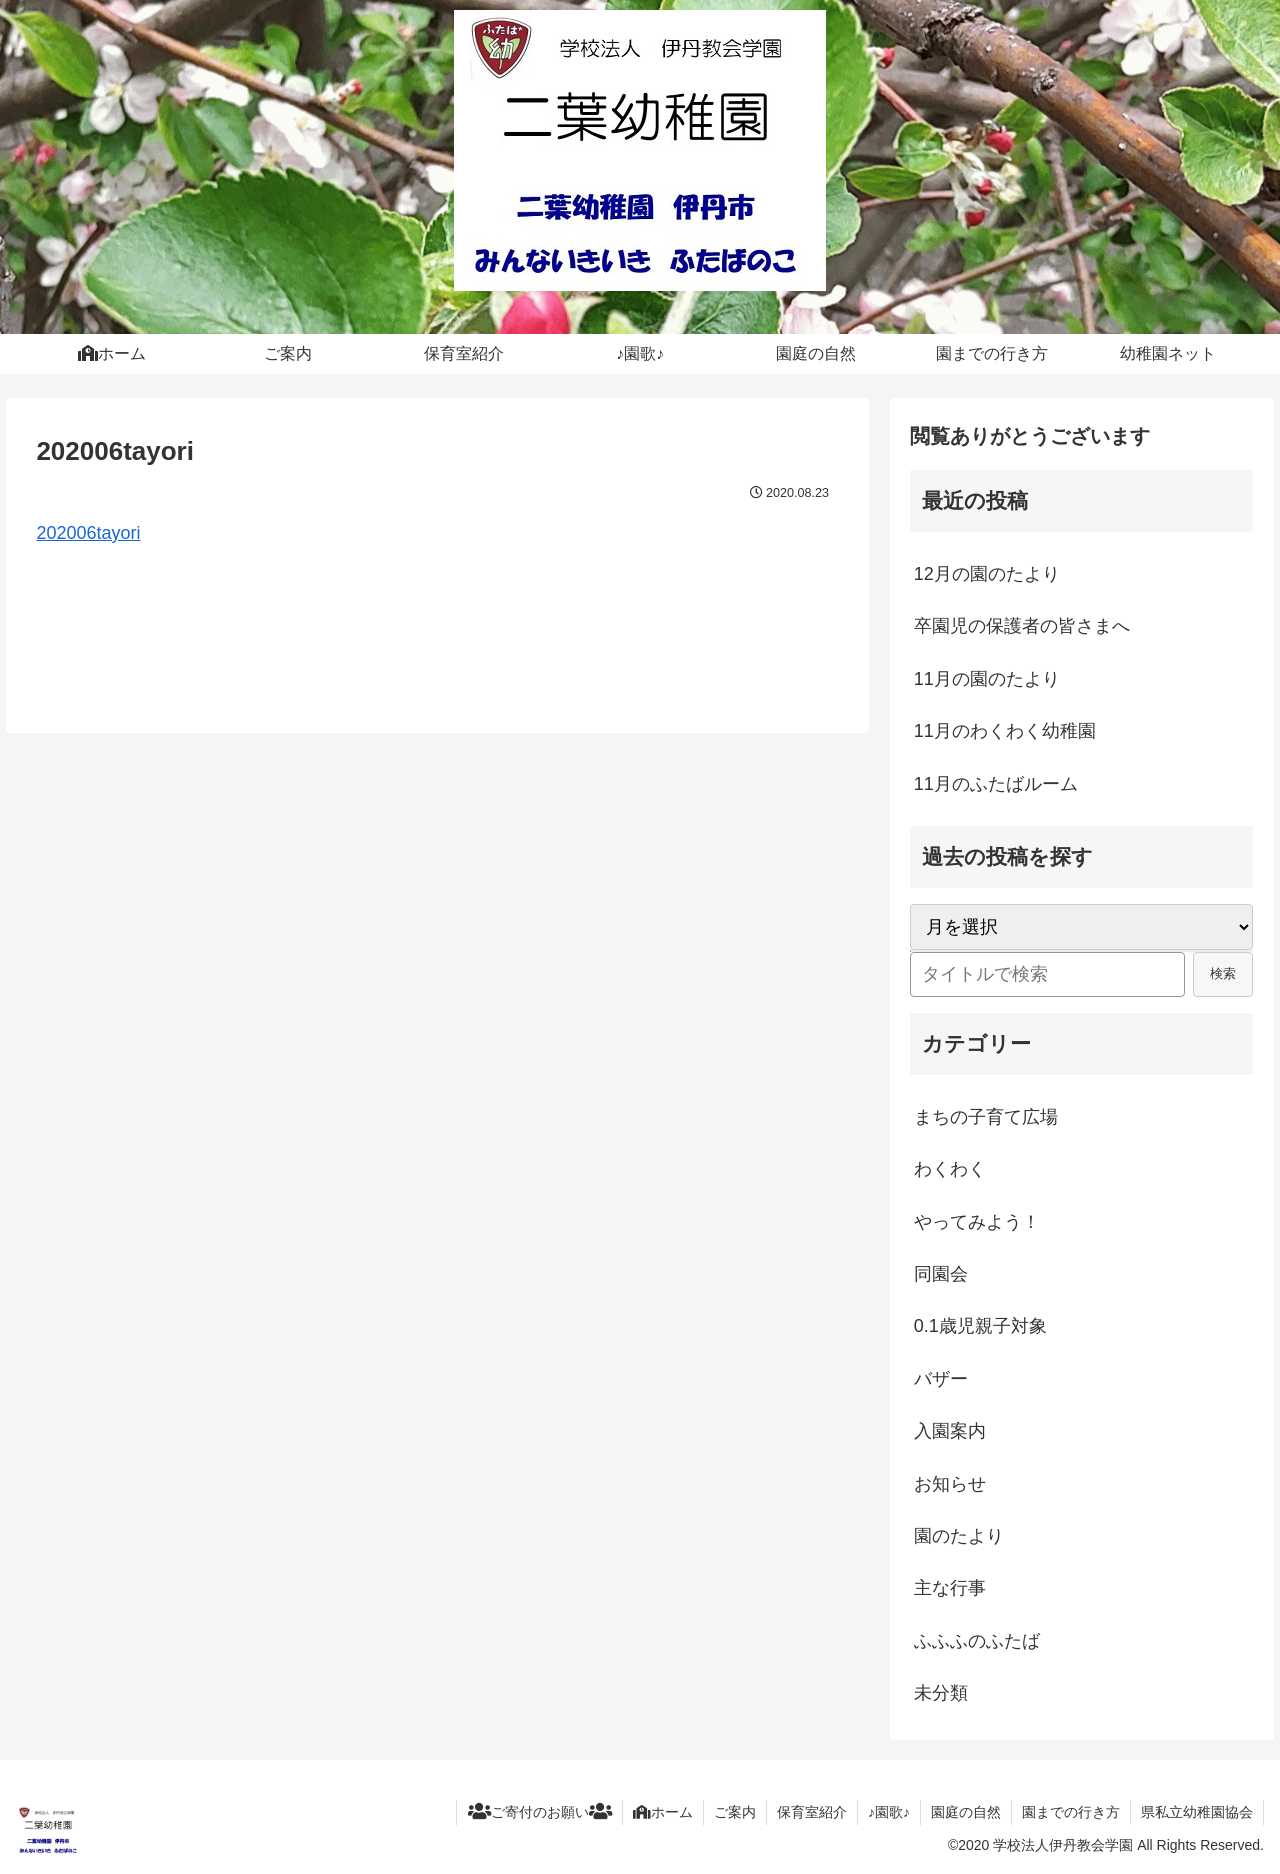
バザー (941, 1379)
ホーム (663, 1812)
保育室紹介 (812, 1812)
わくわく (950, 1169)
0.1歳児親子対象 (980, 1326)
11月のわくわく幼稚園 (1005, 731)
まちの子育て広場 (986, 1117)
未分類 (941, 1693)
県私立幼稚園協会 (1197, 1812)
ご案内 (735, 1812)
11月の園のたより (987, 679)
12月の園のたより (987, 574)
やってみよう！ (977, 1222)
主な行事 (950, 1588)
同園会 (941, 1274)
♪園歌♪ (889, 1812)
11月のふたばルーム (996, 784)
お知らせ (950, 1484)
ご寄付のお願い (539, 1812)
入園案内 (950, 1431)
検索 (1223, 973)
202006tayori (88, 533)
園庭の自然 (966, 1812)
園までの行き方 (1071, 1812)
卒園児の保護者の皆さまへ (1022, 626)
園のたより (959, 1536)
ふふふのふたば (977, 1641)
